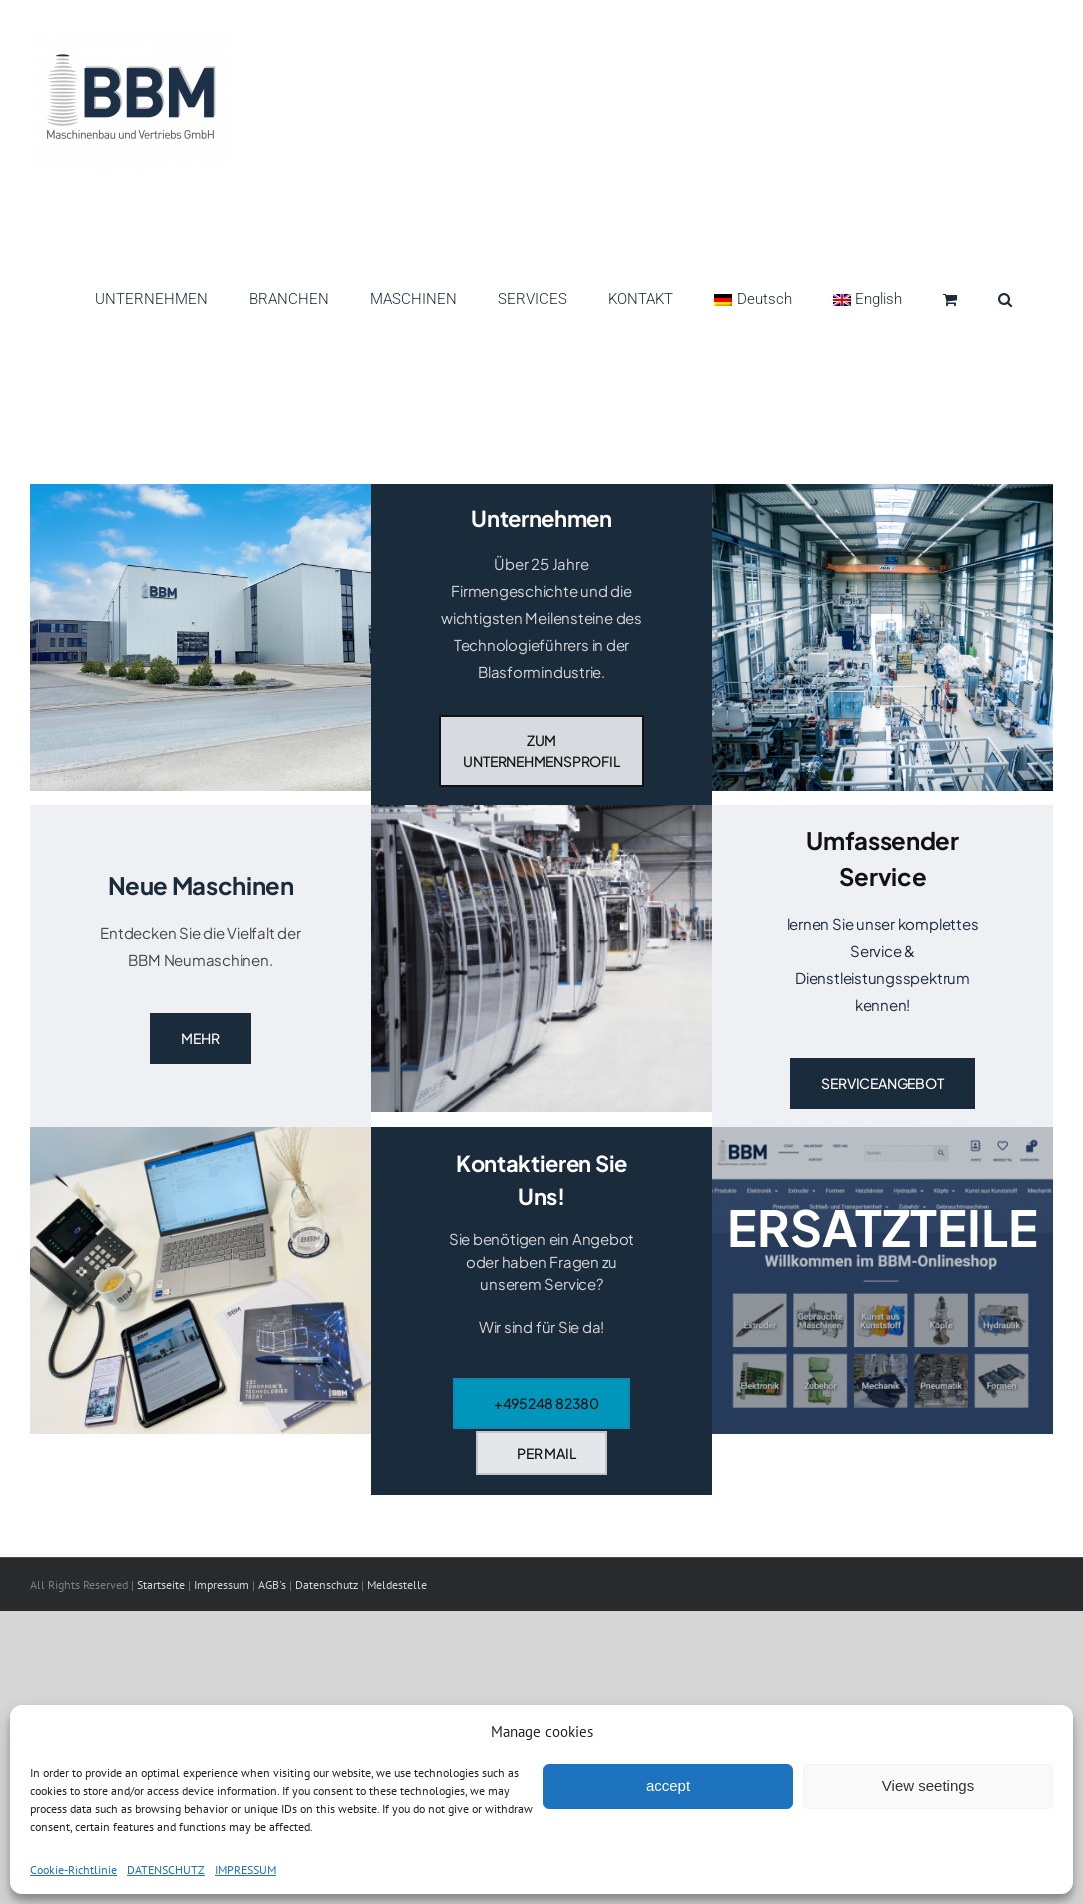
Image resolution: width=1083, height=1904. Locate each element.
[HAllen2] (200, 491)
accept (668, 1785)
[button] (1005, 294)
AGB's (272, 1584)
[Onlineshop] (882, 1280)
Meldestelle (397, 1584)
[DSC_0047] (541, 812)
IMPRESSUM (245, 1869)
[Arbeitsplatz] (200, 1134)
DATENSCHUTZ (166, 1869)
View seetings (928, 1785)
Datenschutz (326, 1584)
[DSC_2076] (882, 491)
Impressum (223, 1584)
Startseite (162, 1584)
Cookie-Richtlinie (73, 1869)
